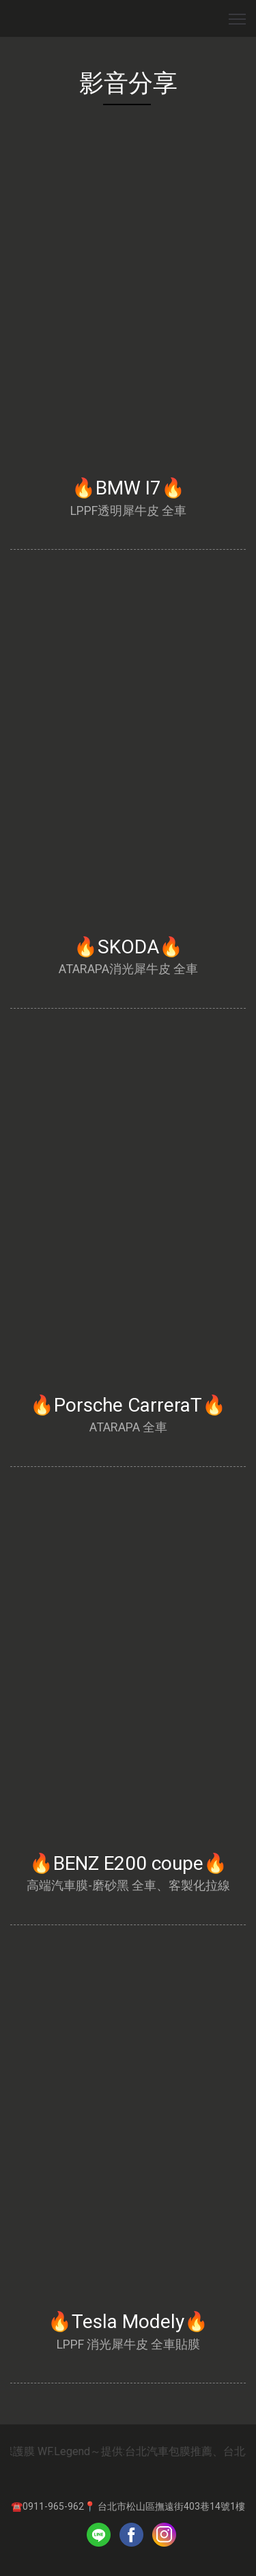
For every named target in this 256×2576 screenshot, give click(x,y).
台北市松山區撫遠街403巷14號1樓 (171, 2506)
